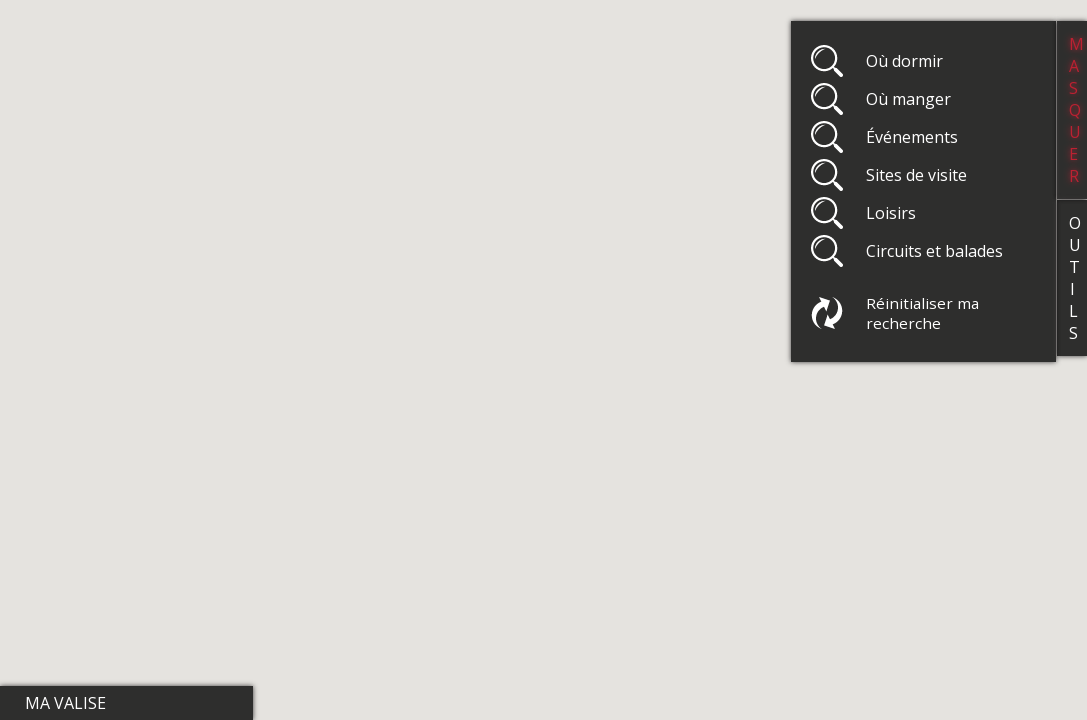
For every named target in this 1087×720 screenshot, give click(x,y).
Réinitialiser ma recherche (922, 313)
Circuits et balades (934, 251)
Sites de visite (916, 175)
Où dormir (904, 61)
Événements (912, 137)
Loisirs (891, 213)
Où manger (908, 99)
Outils (1075, 278)
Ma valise (65, 703)
